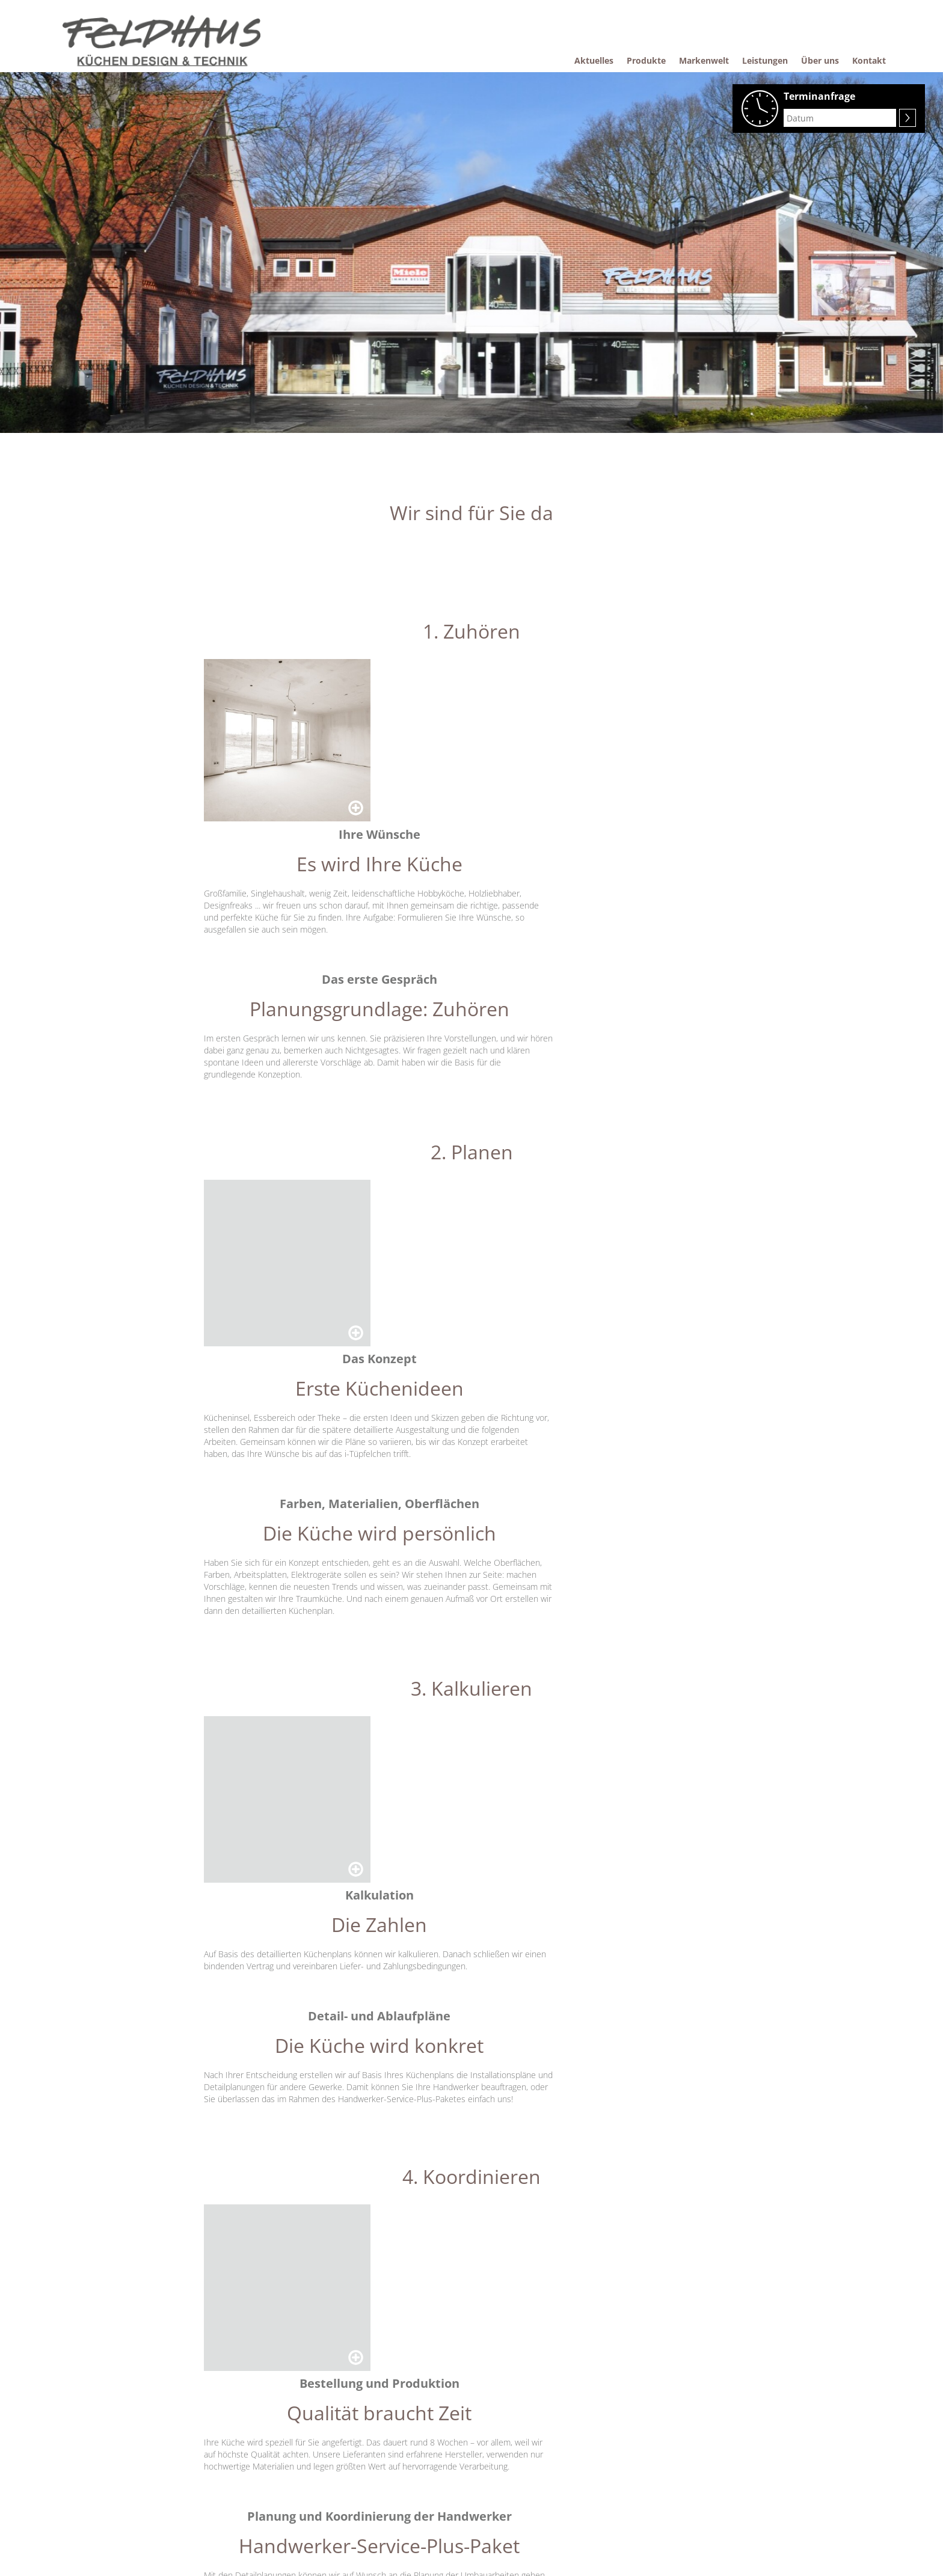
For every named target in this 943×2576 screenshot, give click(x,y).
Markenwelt (325, 2425)
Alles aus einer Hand (339, 2481)
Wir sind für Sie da (336, 2463)
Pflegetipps (422, 2425)
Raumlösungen (231, 2500)
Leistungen (324, 2444)
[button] (312, 2343)
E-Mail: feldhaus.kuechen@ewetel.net (677, 2493)
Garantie (418, 2463)
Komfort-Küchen (431, 2444)
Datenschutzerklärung (538, 2481)
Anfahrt (628, 2534)
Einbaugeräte (228, 2481)
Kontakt (514, 2444)
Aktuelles (222, 2425)
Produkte (222, 2444)
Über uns (517, 2425)
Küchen (219, 2463)
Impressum (521, 2463)
